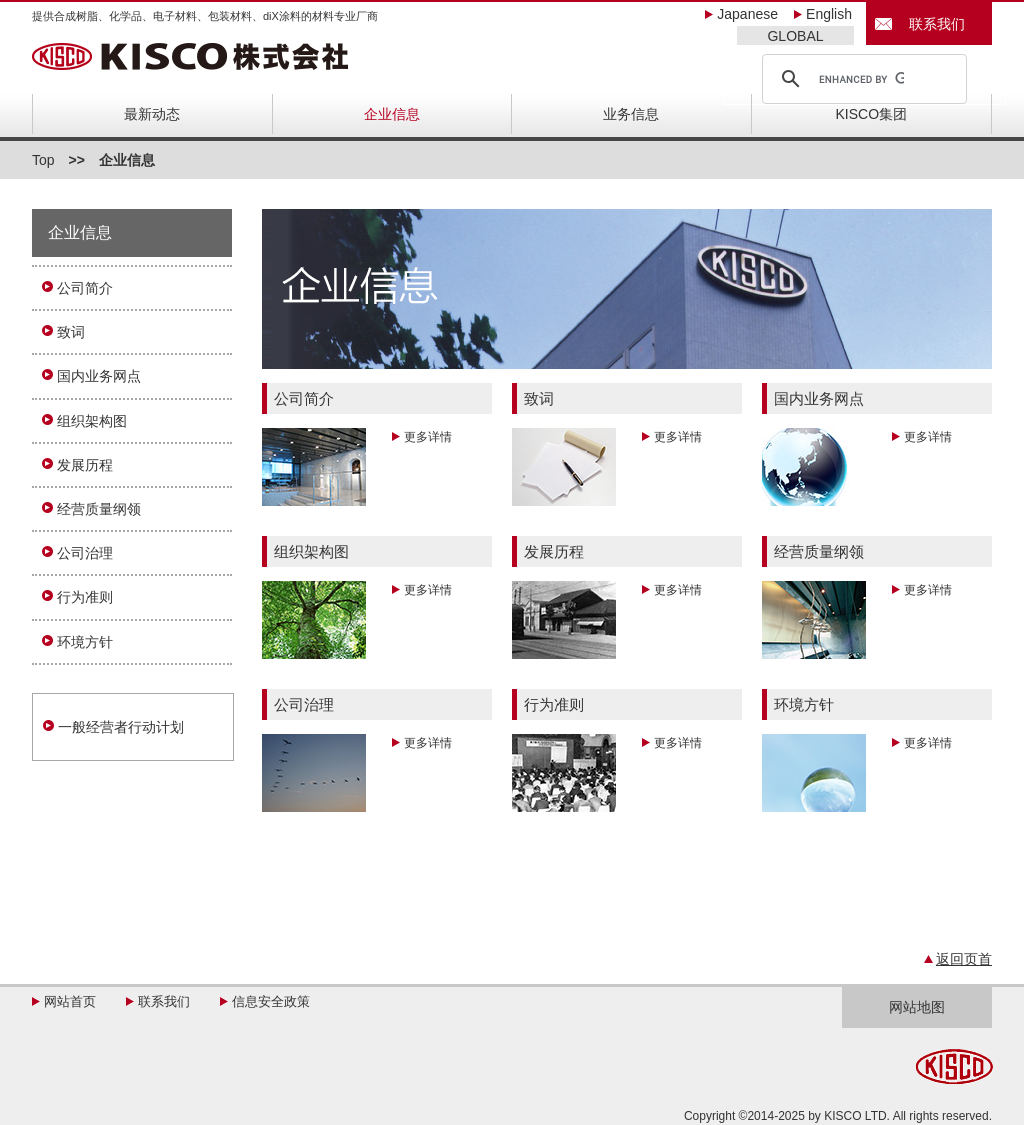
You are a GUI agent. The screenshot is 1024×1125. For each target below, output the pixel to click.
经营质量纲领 (99, 509)
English (829, 14)
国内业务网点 (99, 376)
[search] (861, 79)
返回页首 (964, 959)
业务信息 (631, 114)
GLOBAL (795, 36)
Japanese (747, 14)
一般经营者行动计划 (121, 727)
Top (43, 160)
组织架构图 (92, 421)
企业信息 (392, 114)
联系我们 (930, 24)
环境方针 (85, 642)
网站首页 (70, 1001)
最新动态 (152, 114)
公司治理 (85, 553)
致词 (71, 332)
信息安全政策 (271, 1001)
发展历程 (85, 465)
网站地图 (917, 1007)
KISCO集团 (872, 114)
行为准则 (85, 597)
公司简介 (85, 288)
